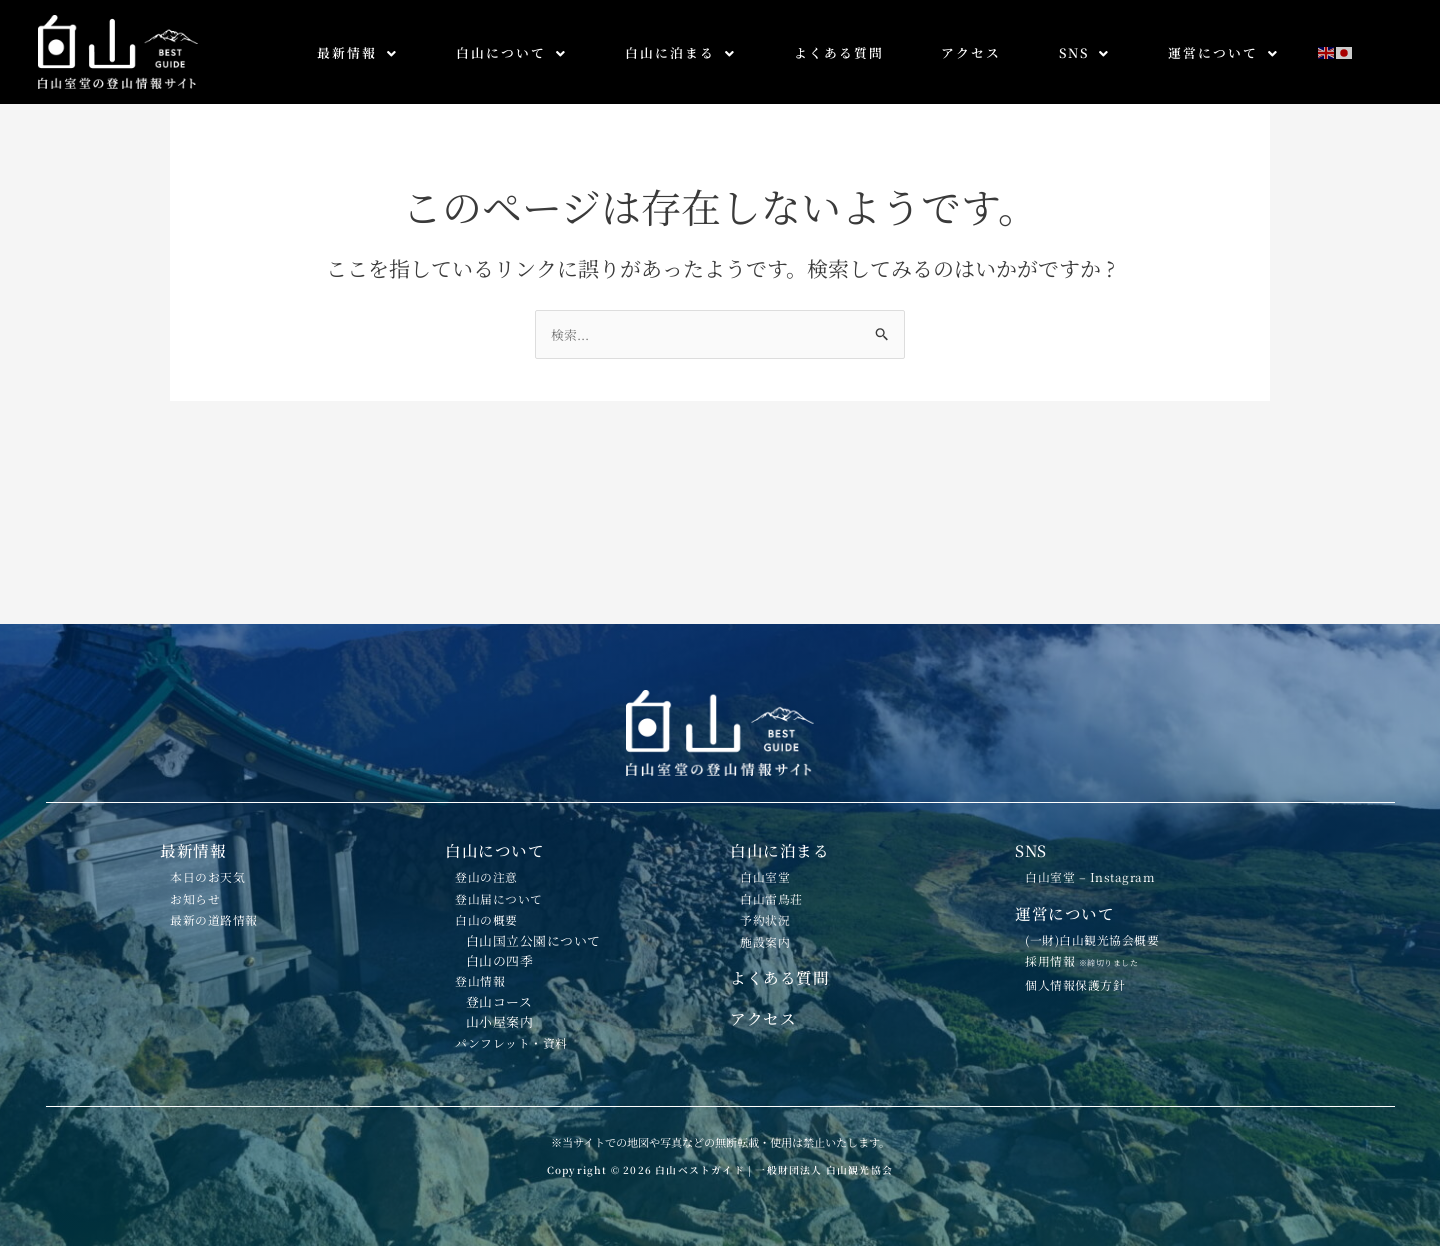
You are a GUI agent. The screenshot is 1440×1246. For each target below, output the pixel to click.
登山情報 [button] (491, 951)
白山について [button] (511, 52)
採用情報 (1101, 910)
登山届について (514, 833)
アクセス (971, 52)
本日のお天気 (221, 802)
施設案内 (776, 895)
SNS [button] (1084, 52)
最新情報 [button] (357, 52)
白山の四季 (511, 922)
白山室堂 (776, 802)
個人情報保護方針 (1092, 945)
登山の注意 (499, 802)
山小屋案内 (511, 1009)
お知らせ (206, 833)
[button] (357, 53)
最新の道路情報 (229, 864)
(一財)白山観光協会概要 (1114, 880)
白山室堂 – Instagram (1111, 802)
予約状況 (776, 864)
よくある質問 (839, 52)
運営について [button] (1223, 52)
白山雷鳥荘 (784, 833)
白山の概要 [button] (499, 864)
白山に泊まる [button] (680, 52)
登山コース (511, 981)
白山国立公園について (547, 894)
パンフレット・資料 (529, 1038)
